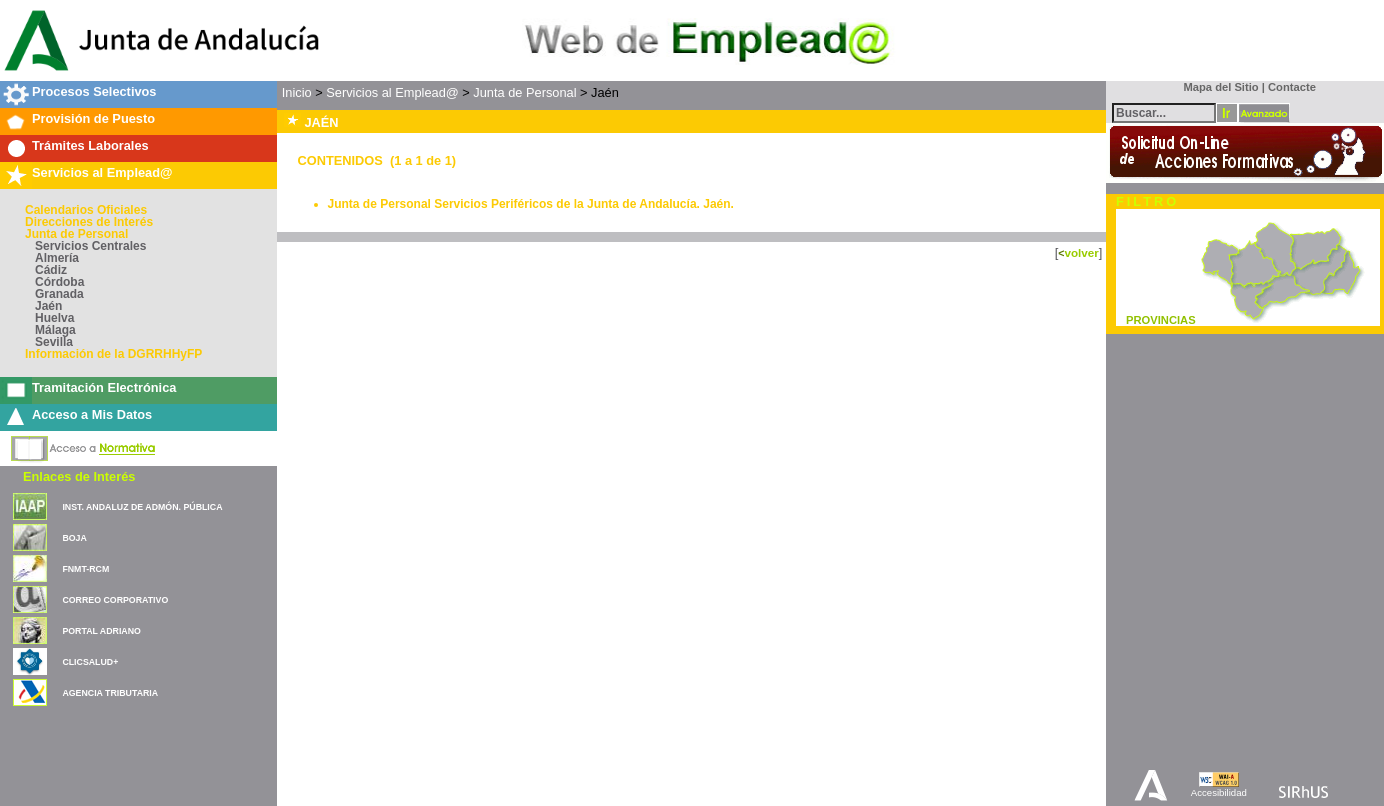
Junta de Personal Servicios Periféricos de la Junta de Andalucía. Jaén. (531, 204)
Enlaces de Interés (79, 476)
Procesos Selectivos (94, 91)
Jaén (48, 306)
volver (1081, 252)
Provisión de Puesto (93, 118)
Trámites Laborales (90, 145)
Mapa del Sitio (1216, 87)
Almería (57, 258)
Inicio (297, 92)
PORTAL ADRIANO (101, 631)
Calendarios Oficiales (86, 210)
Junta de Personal (76, 234)
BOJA (74, 538)
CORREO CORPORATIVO (115, 600)
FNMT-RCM (85, 569)
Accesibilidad (1219, 792)
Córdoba (59, 282)
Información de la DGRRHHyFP (113, 354)
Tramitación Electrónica (104, 387)
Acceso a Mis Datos (92, 414)
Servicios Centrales (90, 246)
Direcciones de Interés (89, 222)
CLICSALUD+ (90, 662)
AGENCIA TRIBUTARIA (110, 693)
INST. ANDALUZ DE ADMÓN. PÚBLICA (142, 507)
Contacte (1292, 87)
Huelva (54, 318)
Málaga (55, 330)
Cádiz (51, 270)
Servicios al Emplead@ (102, 172)
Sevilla (54, 342)
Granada (59, 294)
